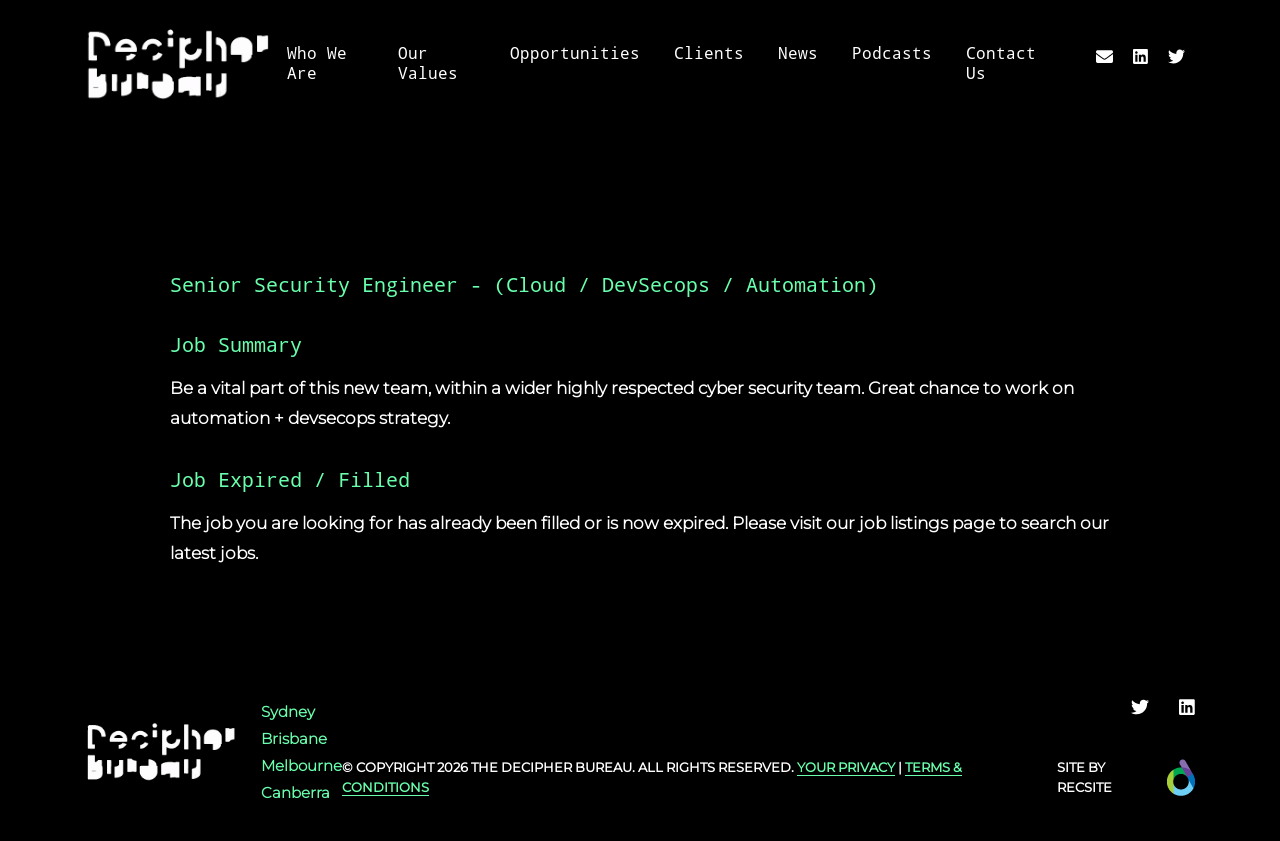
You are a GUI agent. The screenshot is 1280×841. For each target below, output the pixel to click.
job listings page (927, 523)
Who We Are (317, 63)
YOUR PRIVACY (846, 767)
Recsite (1084, 787)
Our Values (428, 63)
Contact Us (1001, 63)
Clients (709, 53)
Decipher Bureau (566, 767)
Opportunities (575, 53)
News (798, 53)
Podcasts (892, 53)
